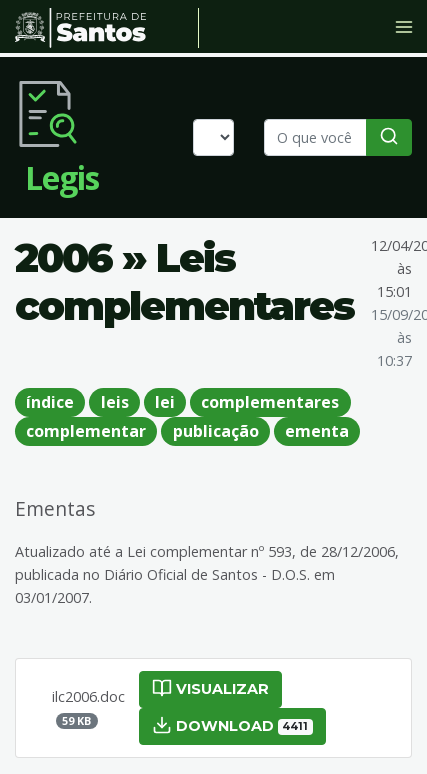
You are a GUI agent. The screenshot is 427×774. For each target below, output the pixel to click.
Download (232, 725)
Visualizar (210, 688)
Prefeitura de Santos (107, 28)
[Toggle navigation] (404, 27)
